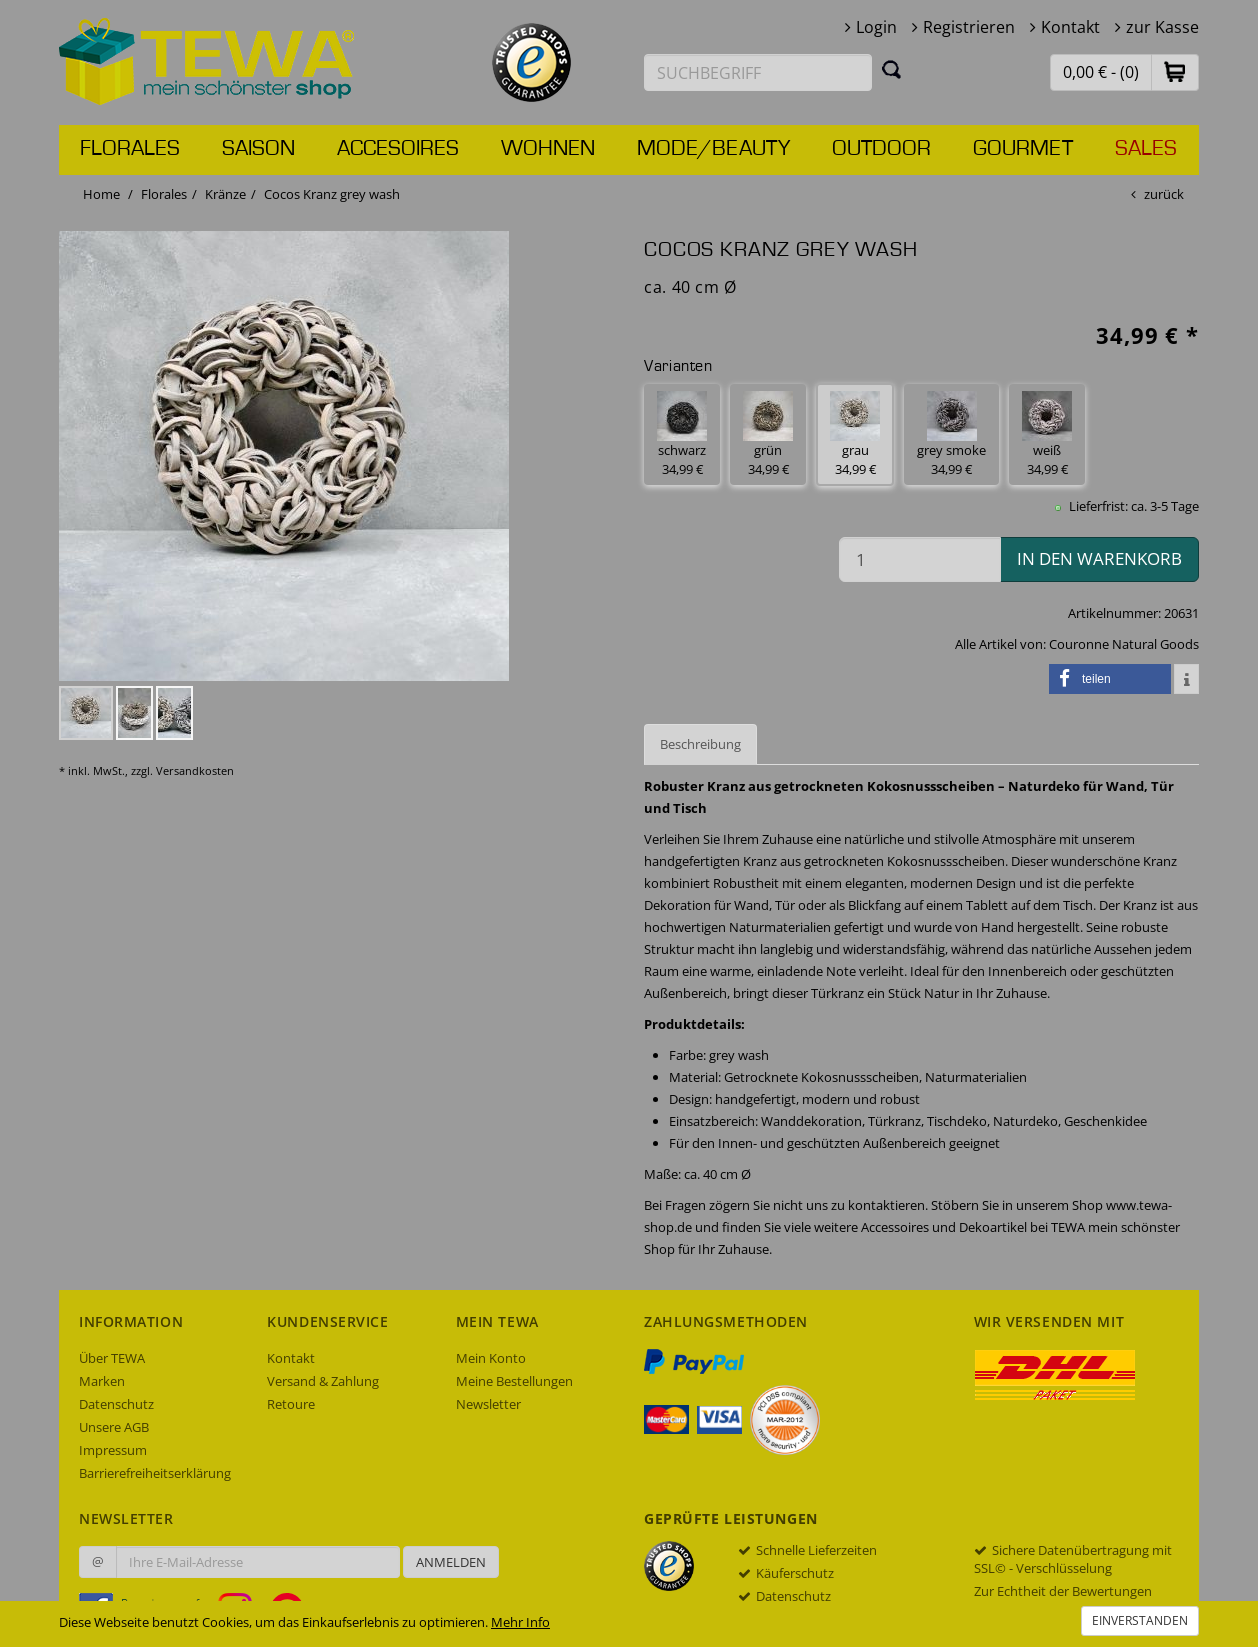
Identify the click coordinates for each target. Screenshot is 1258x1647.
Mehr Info (520, 1622)
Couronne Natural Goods (1124, 644)
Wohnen (548, 149)
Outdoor (881, 149)
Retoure (291, 1404)
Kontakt (1070, 27)
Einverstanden (1140, 1620)
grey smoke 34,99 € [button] (951, 434)
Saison (258, 149)
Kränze (225, 194)
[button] (1175, 71)
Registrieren (969, 27)
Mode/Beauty (713, 149)
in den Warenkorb (1099, 558)
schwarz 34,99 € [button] (682, 434)
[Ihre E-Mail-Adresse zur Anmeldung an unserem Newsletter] (258, 1562)
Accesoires (398, 149)
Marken (102, 1381)
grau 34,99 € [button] (855, 434)
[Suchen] (892, 69)
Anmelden (451, 1562)
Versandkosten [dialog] (195, 770)
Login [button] (876, 27)
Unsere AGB (114, 1427)
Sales (1146, 149)
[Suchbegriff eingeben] (758, 72)
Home (101, 194)
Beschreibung (700, 744)
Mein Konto (491, 1358)
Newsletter (488, 1404)
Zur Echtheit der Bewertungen (1063, 1591)
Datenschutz (116, 1404)
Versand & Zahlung (323, 1381)
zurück (1164, 194)
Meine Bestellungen (514, 1381)
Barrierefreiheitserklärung (155, 1473)
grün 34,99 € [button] (768, 434)
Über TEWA (112, 1358)
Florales (130, 149)
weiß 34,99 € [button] (1047, 434)
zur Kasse (1162, 27)
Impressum (113, 1450)
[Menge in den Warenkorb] (920, 559)
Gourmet (1023, 149)
